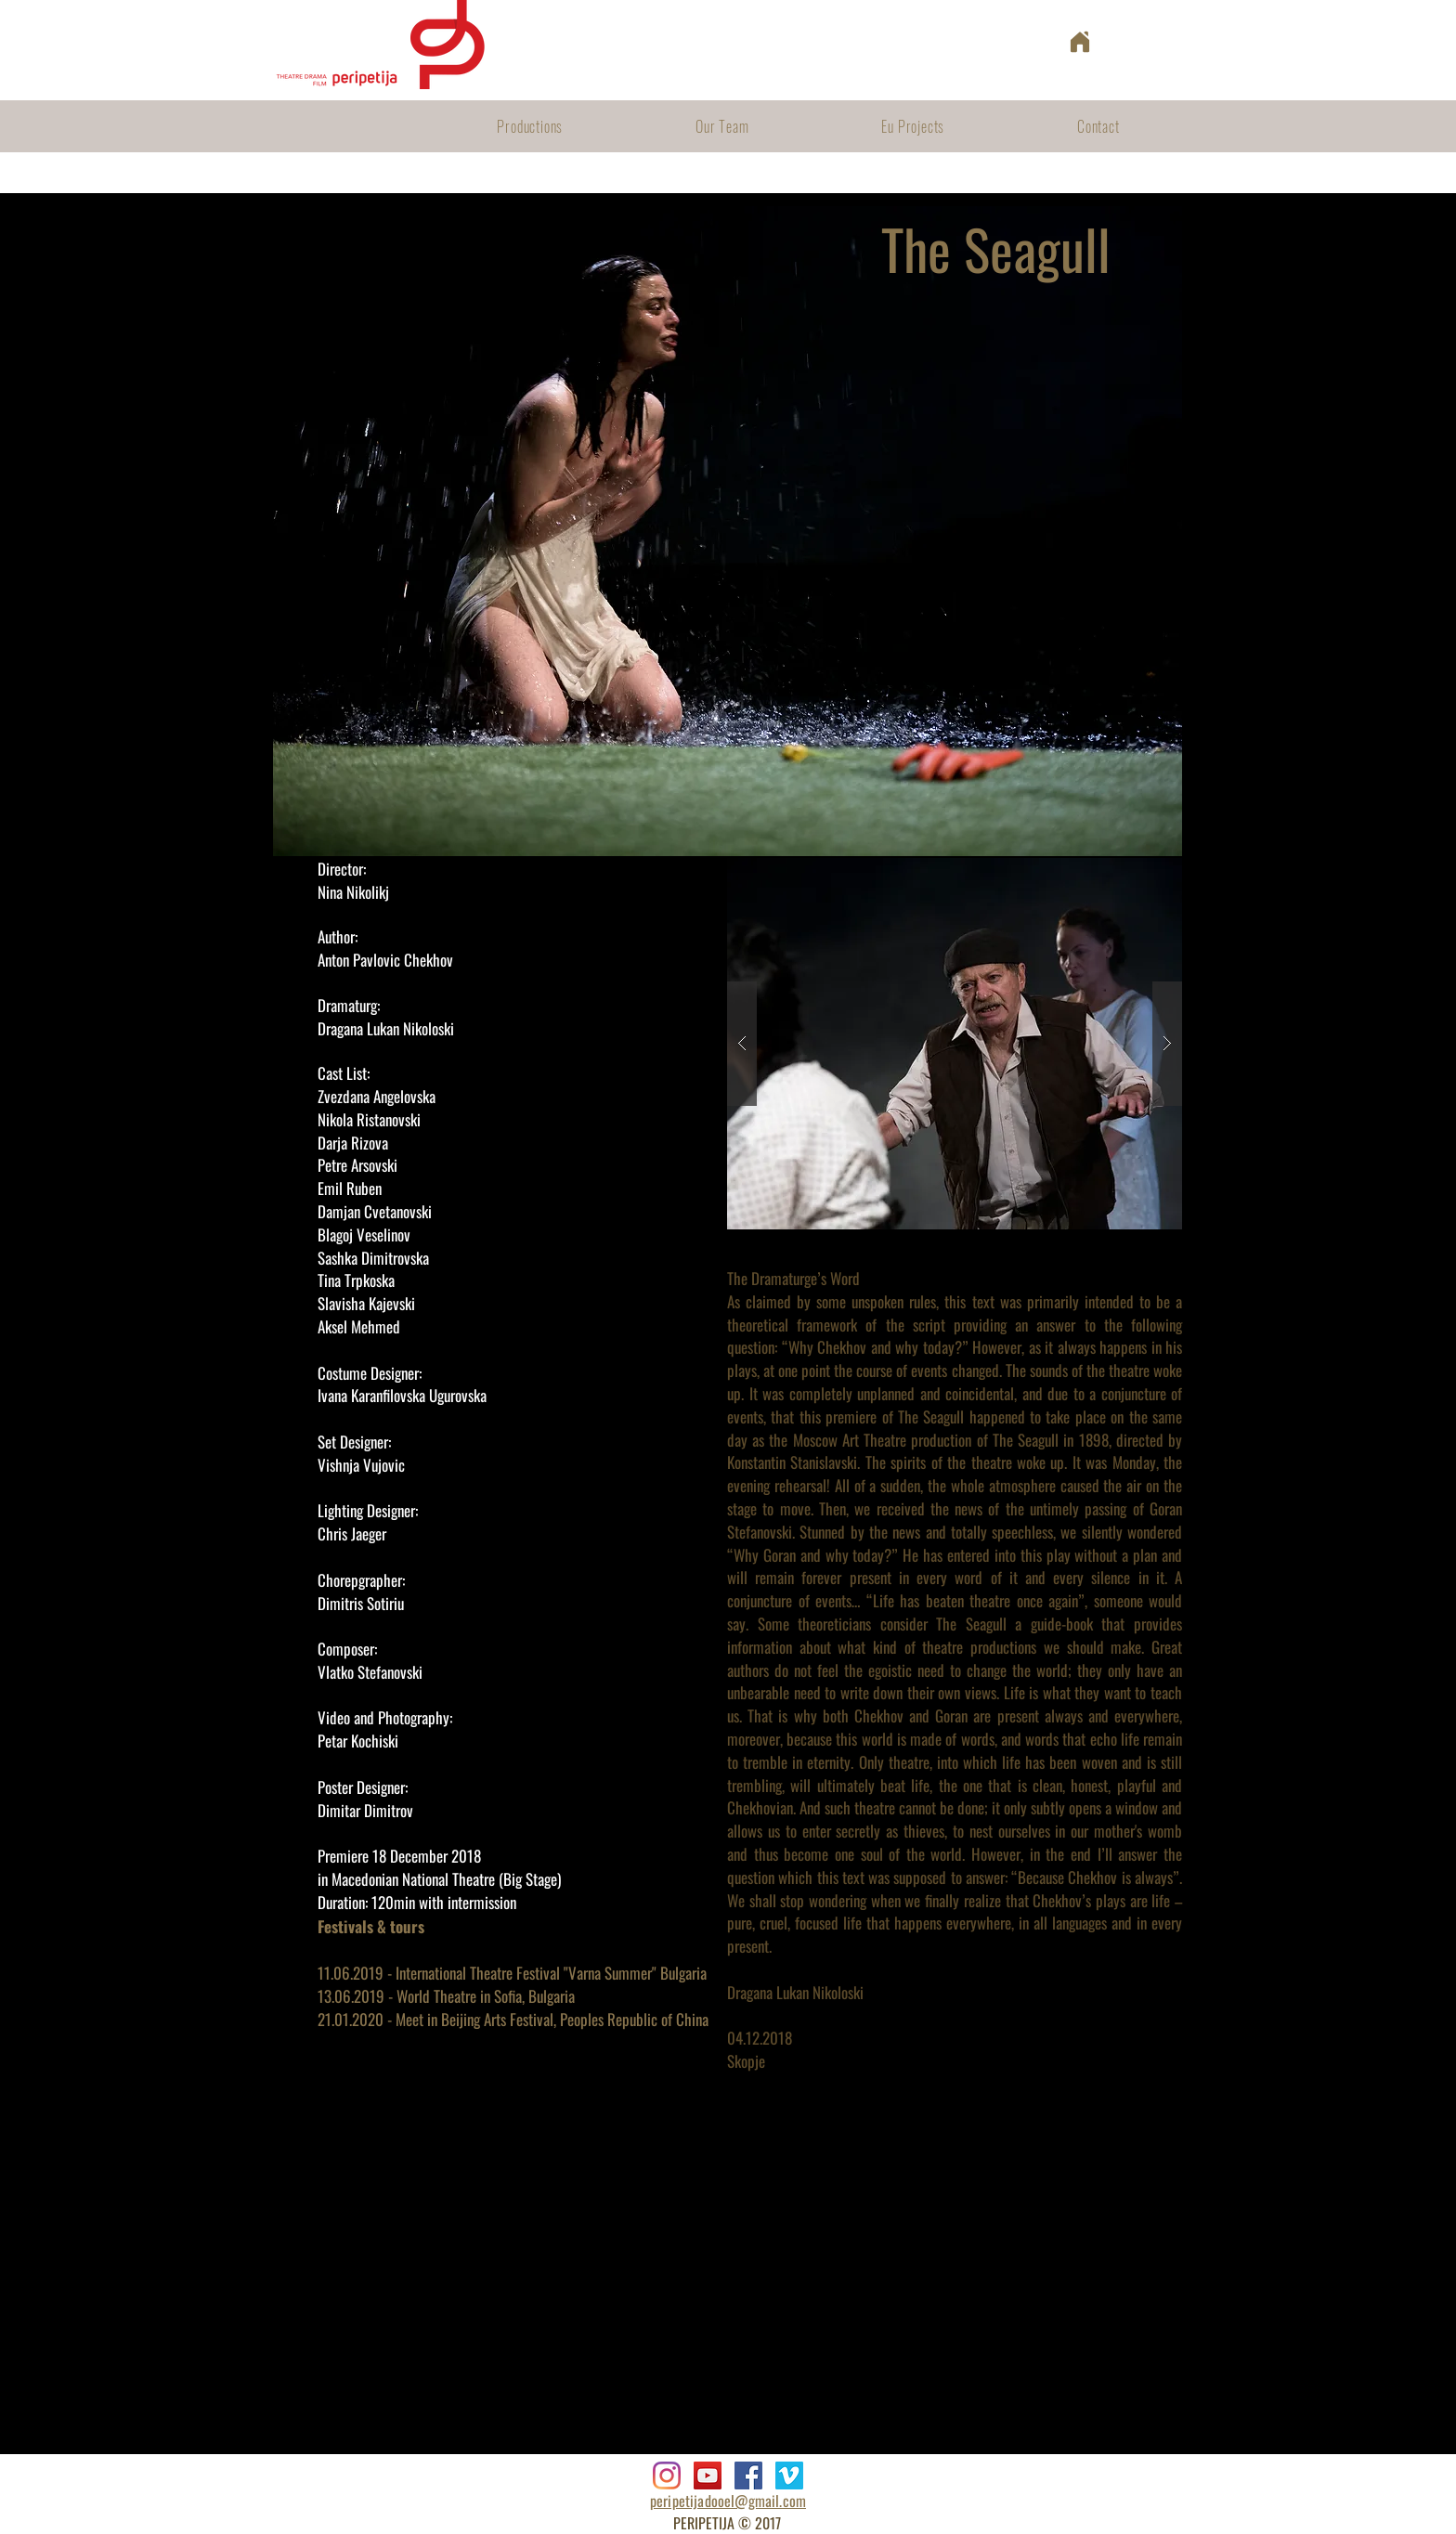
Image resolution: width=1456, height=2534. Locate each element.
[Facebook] (748, 2475)
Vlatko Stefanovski (370, 1671)
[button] (954, 1043)
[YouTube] (708, 2475)
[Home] (1080, 42)
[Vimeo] (789, 2475)
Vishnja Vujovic (361, 1464)
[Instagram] (667, 2475)
